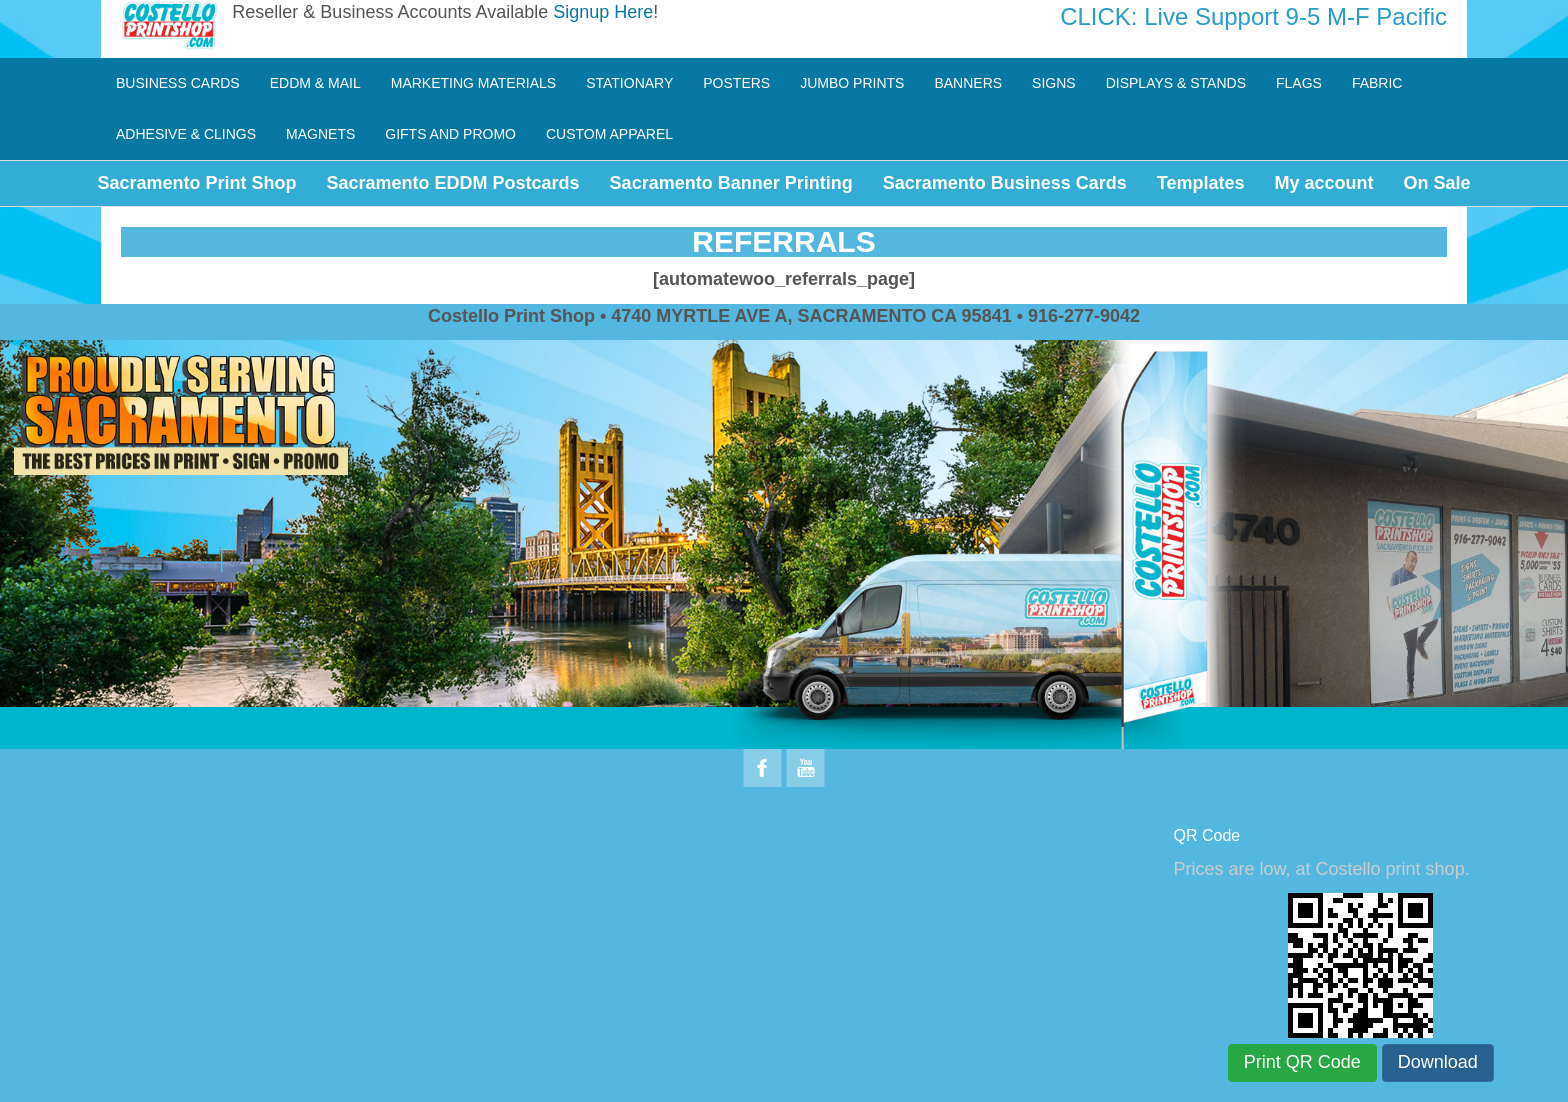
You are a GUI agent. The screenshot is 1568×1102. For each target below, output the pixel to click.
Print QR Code (1302, 1062)
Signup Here (603, 12)
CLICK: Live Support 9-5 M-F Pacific (1253, 16)
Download (1438, 1062)
